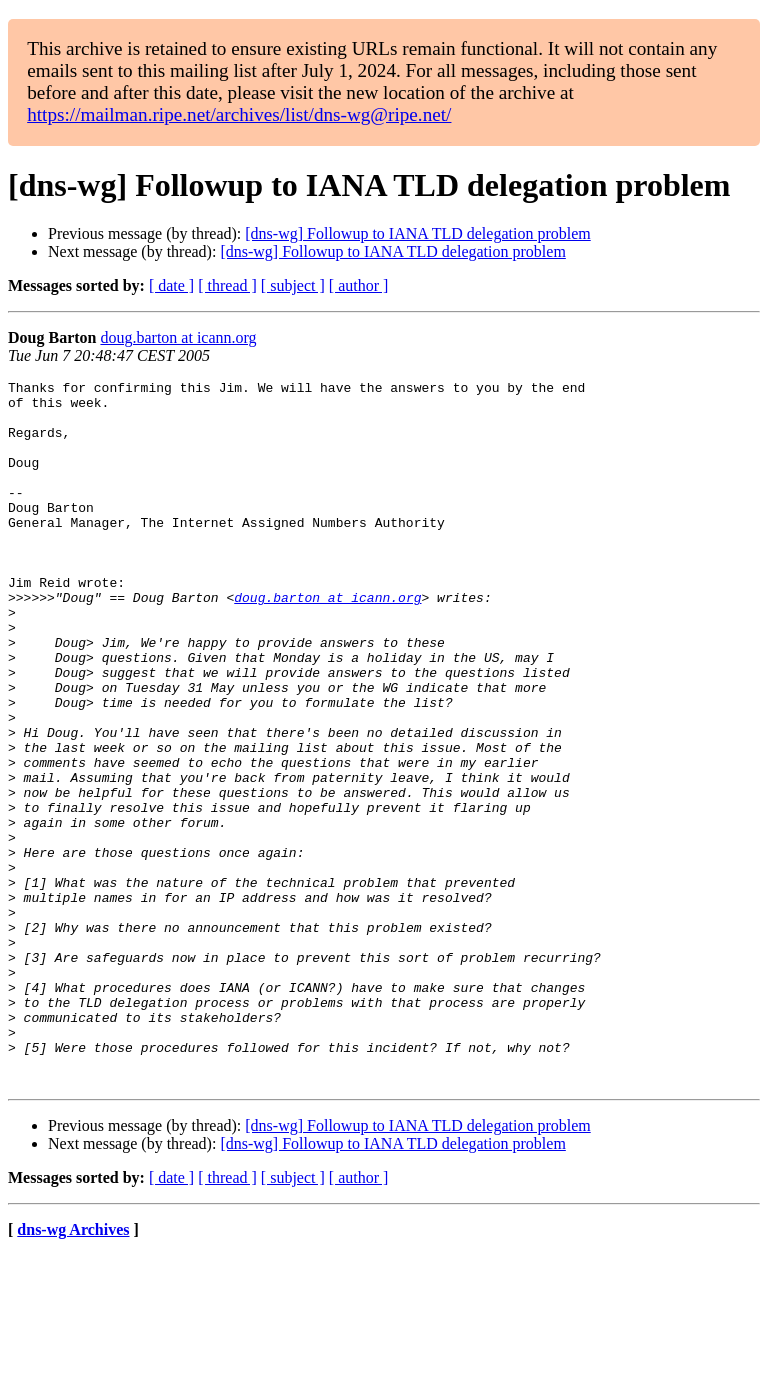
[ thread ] (227, 285)
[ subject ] (293, 285)
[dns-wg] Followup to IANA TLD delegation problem (417, 233)
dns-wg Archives (73, 1370)
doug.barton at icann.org (178, 337)
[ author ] (359, 285)
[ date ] (171, 285)
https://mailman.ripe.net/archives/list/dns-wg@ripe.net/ (239, 114)
